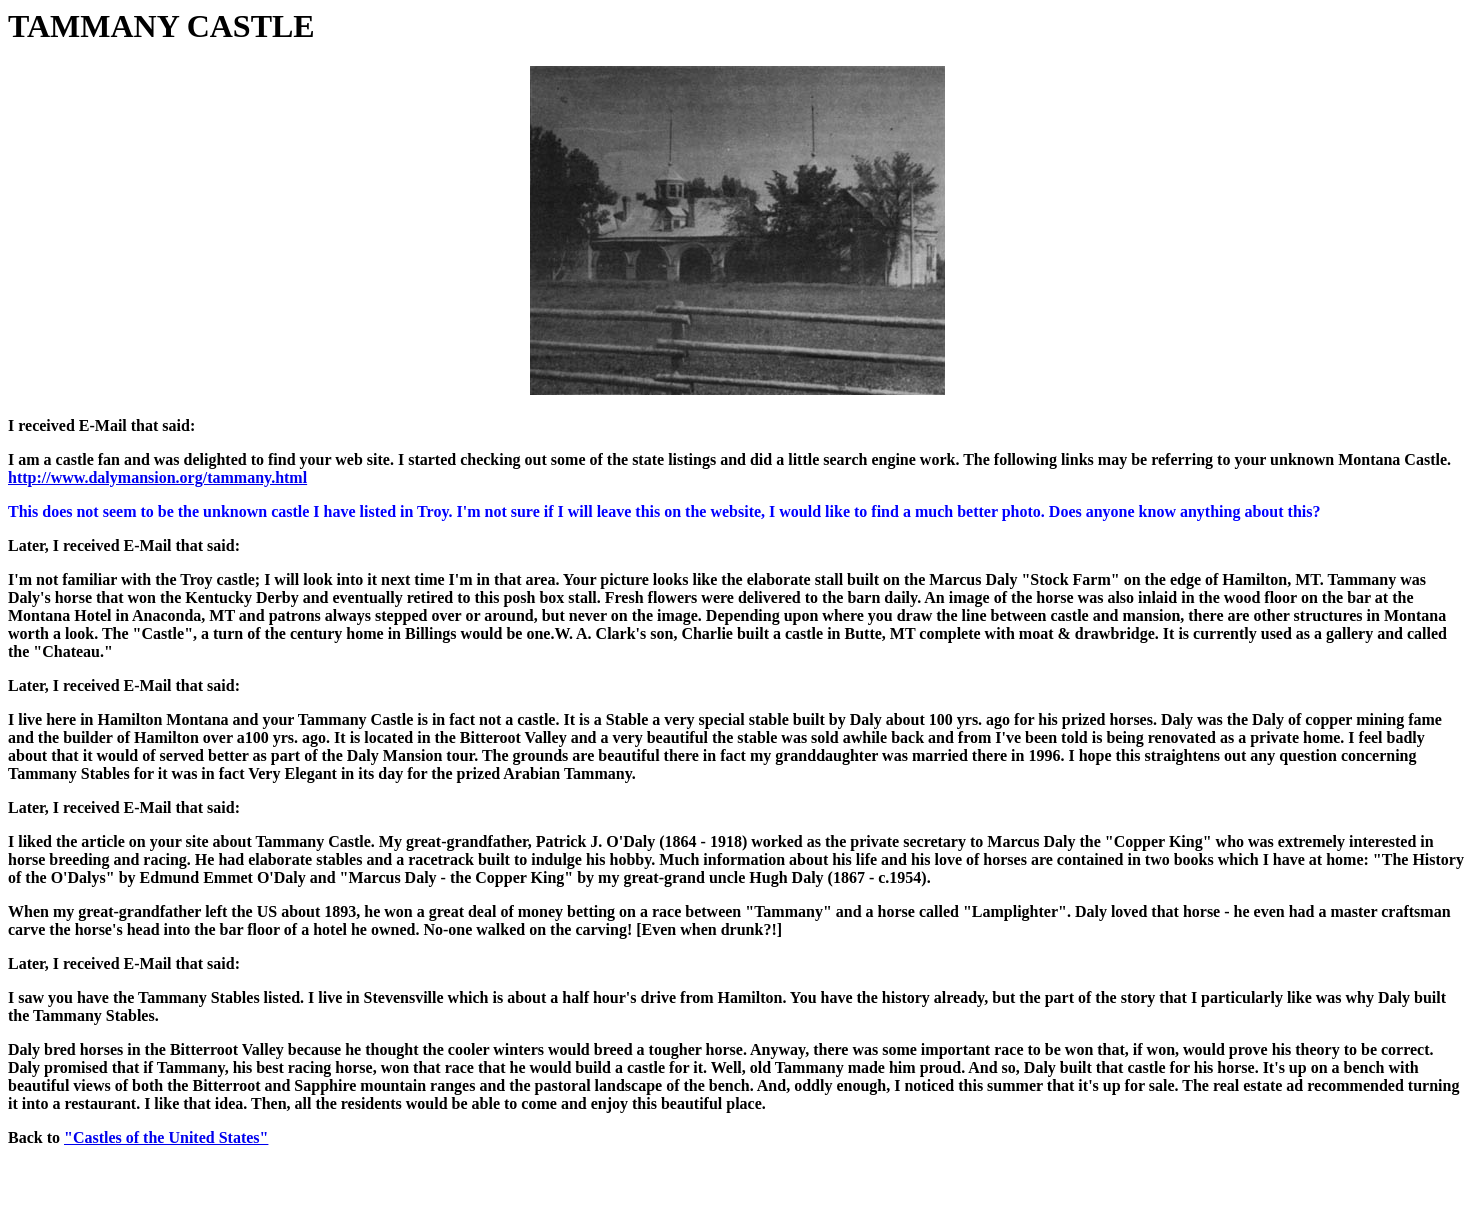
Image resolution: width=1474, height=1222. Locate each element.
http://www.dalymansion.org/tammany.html (157, 477)
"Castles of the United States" (166, 1137)
